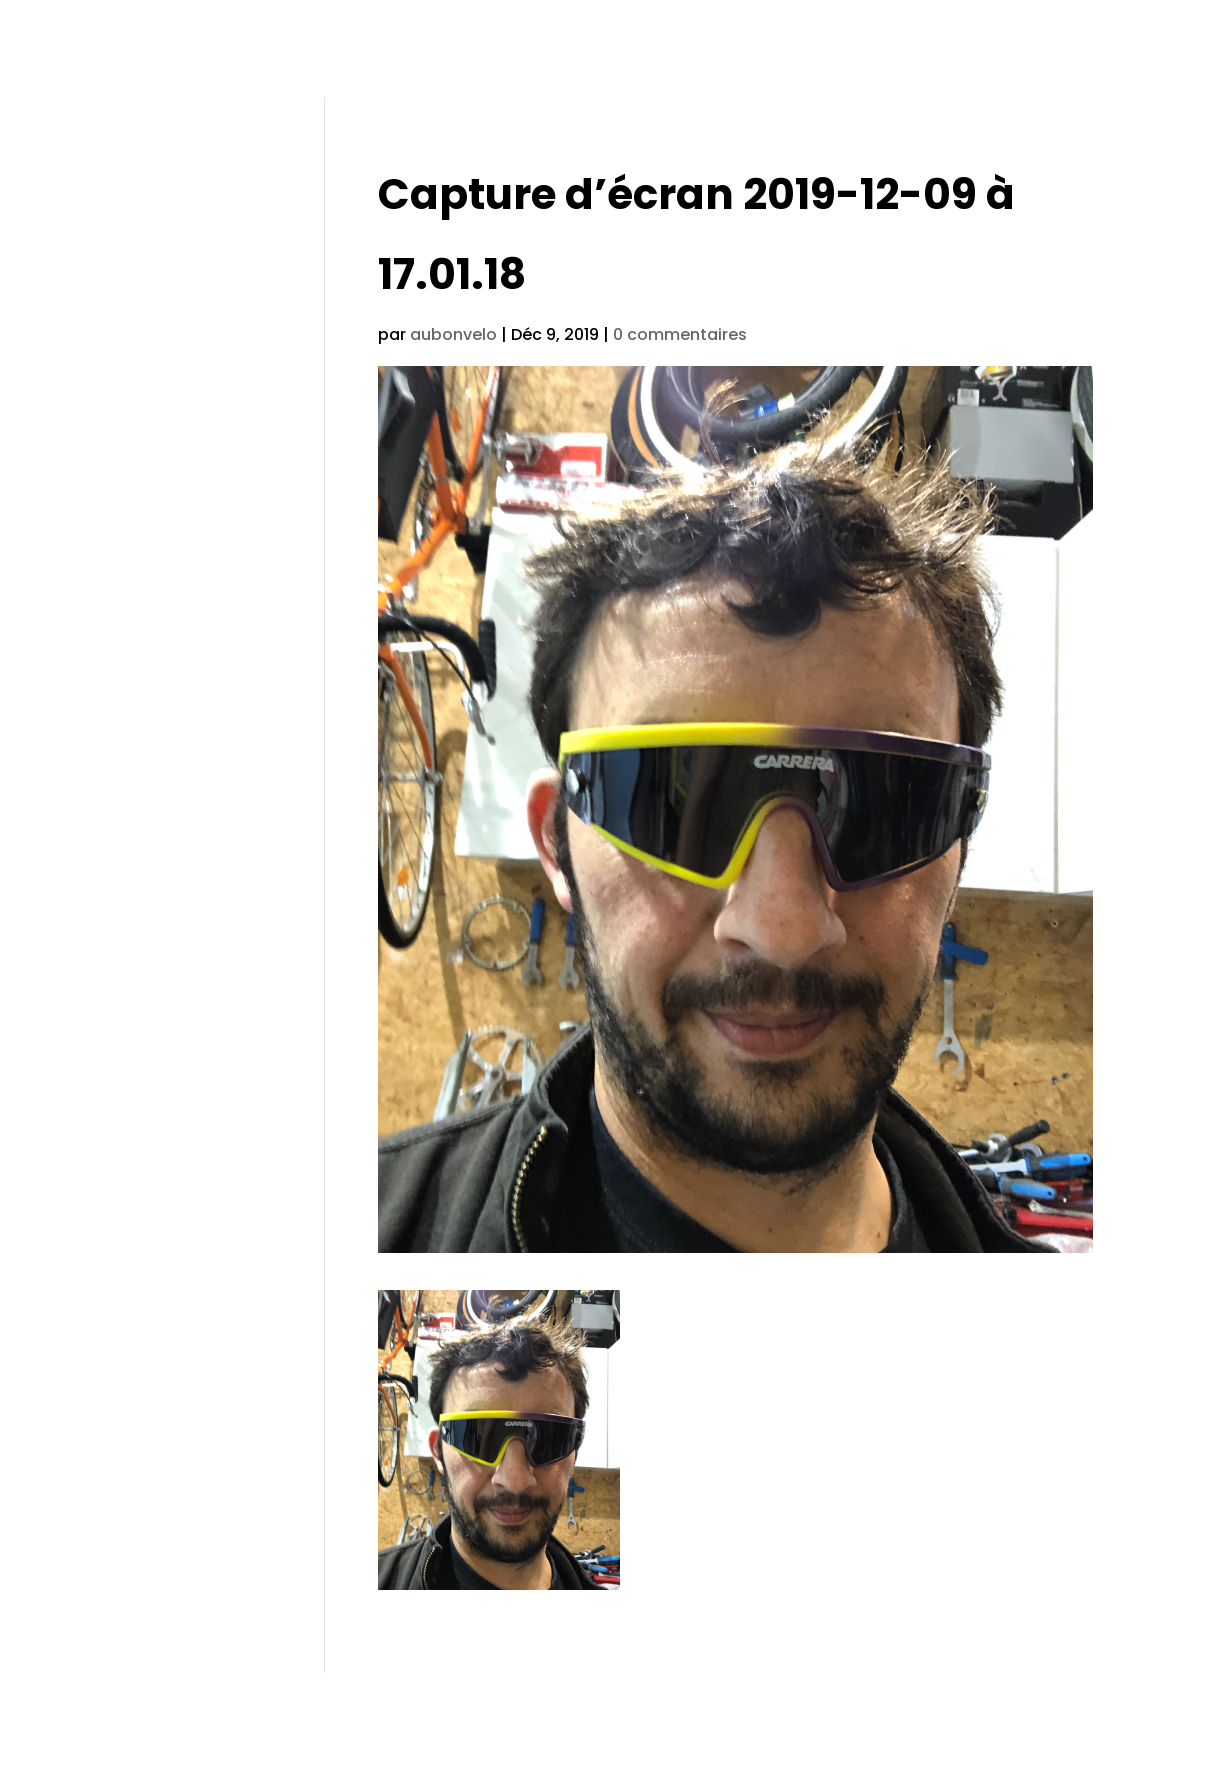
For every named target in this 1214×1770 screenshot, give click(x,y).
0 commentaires (680, 334)
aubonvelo (453, 334)
